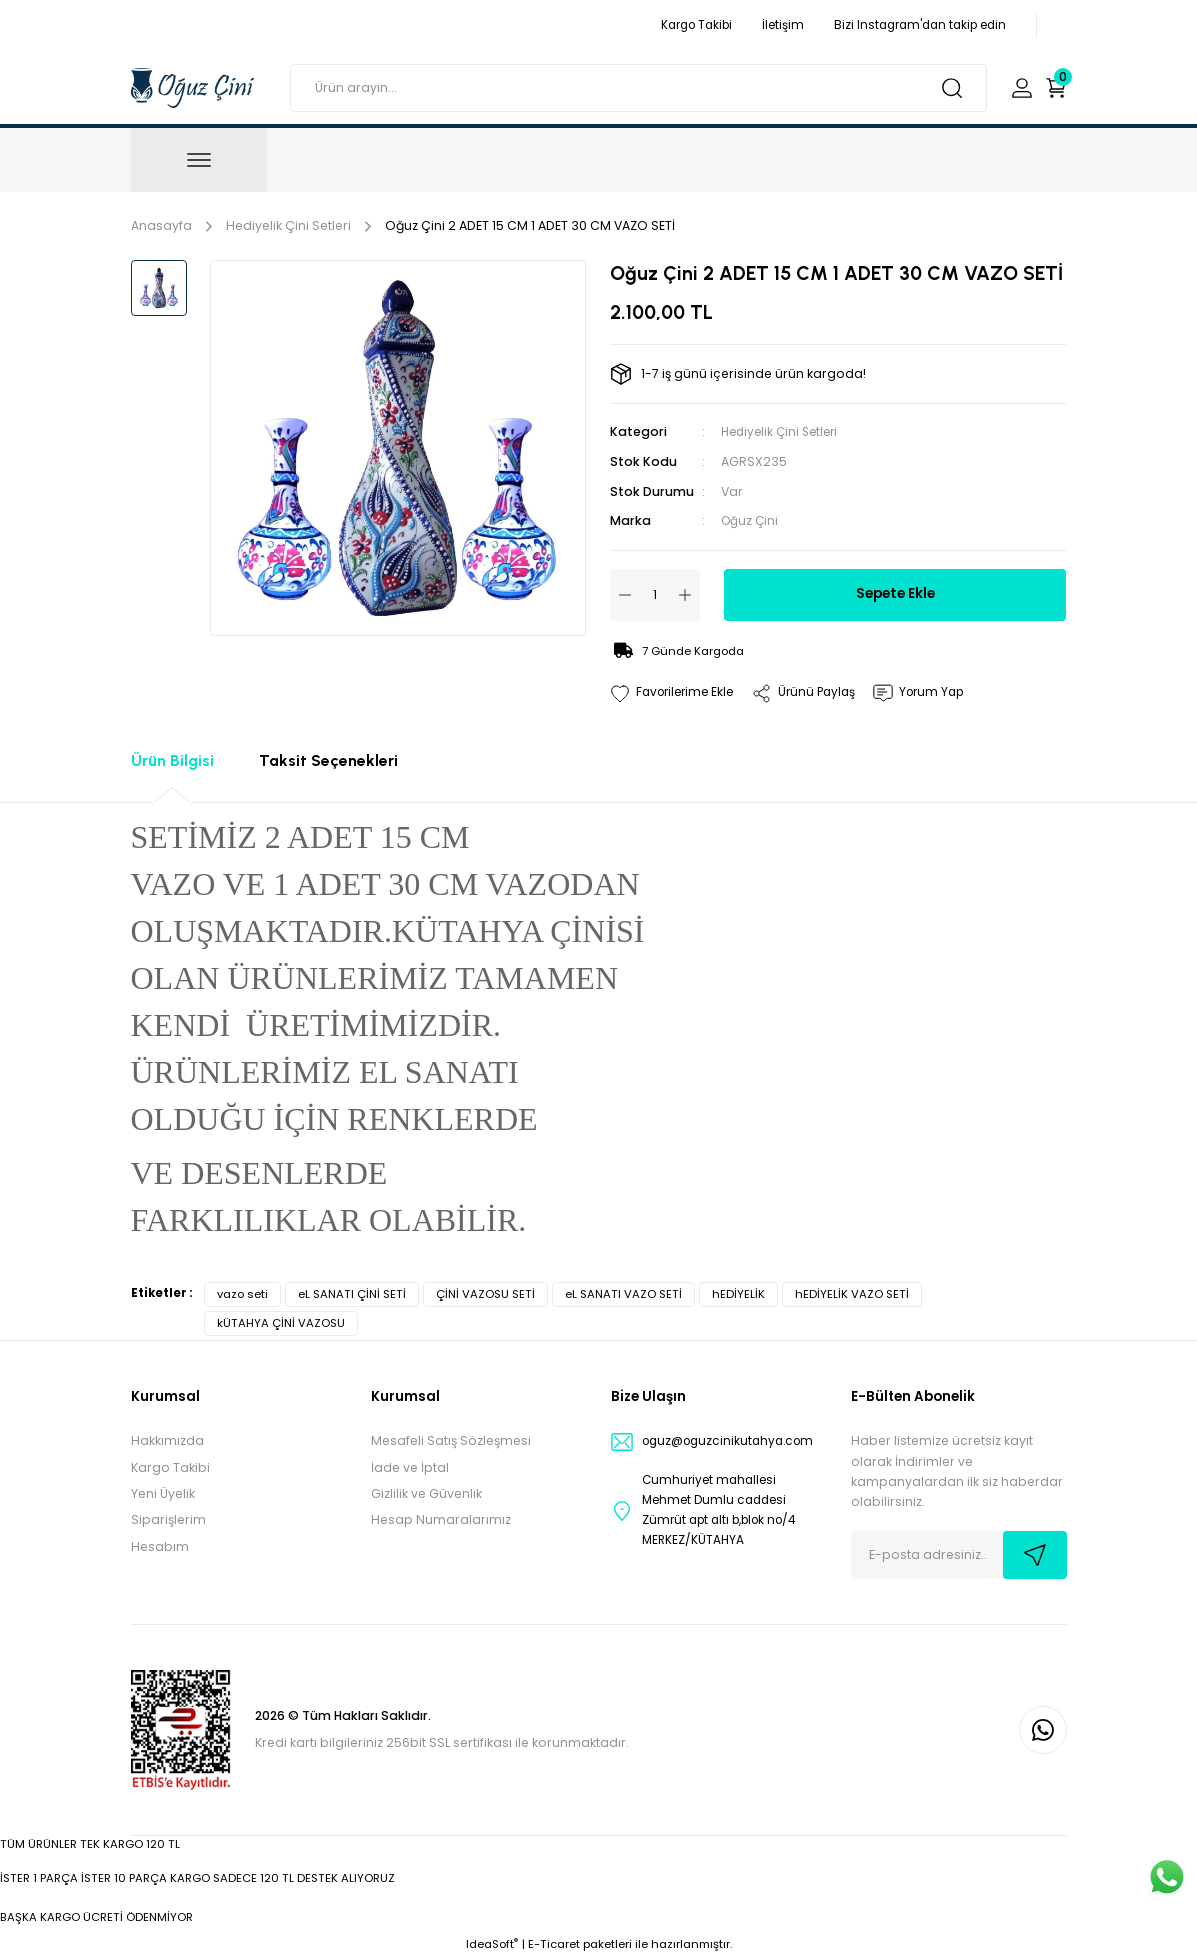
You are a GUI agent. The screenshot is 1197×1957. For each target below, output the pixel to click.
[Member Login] (1022, 88)
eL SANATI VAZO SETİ (623, 1293)
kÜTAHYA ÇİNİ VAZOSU (281, 1322)
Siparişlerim (168, 1518)
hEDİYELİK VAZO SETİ (852, 1293)
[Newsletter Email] (959, 1554)
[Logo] (192, 87)
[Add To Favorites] (675, 692)
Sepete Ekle (895, 593)
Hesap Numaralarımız (441, 1518)
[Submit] (1035, 1554)
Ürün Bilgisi (172, 759)
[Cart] (1056, 88)
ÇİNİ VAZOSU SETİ (485, 1293)
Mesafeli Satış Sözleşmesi (451, 1439)
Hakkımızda (167, 1439)
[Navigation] (199, 160)
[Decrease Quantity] (625, 594)
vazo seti (242, 1293)
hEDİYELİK (738, 1293)
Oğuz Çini (751, 519)
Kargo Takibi (170, 1466)
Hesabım (160, 1545)
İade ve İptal (410, 1466)
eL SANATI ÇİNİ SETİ (352, 1293)
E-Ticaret (554, 1943)
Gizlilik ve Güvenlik (426, 1492)
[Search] (638, 88)
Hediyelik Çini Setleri (783, 431)
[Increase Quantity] (685, 594)
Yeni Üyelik (163, 1492)
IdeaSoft (492, 1943)
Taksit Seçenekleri (328, 759)
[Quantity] (655, 594)
